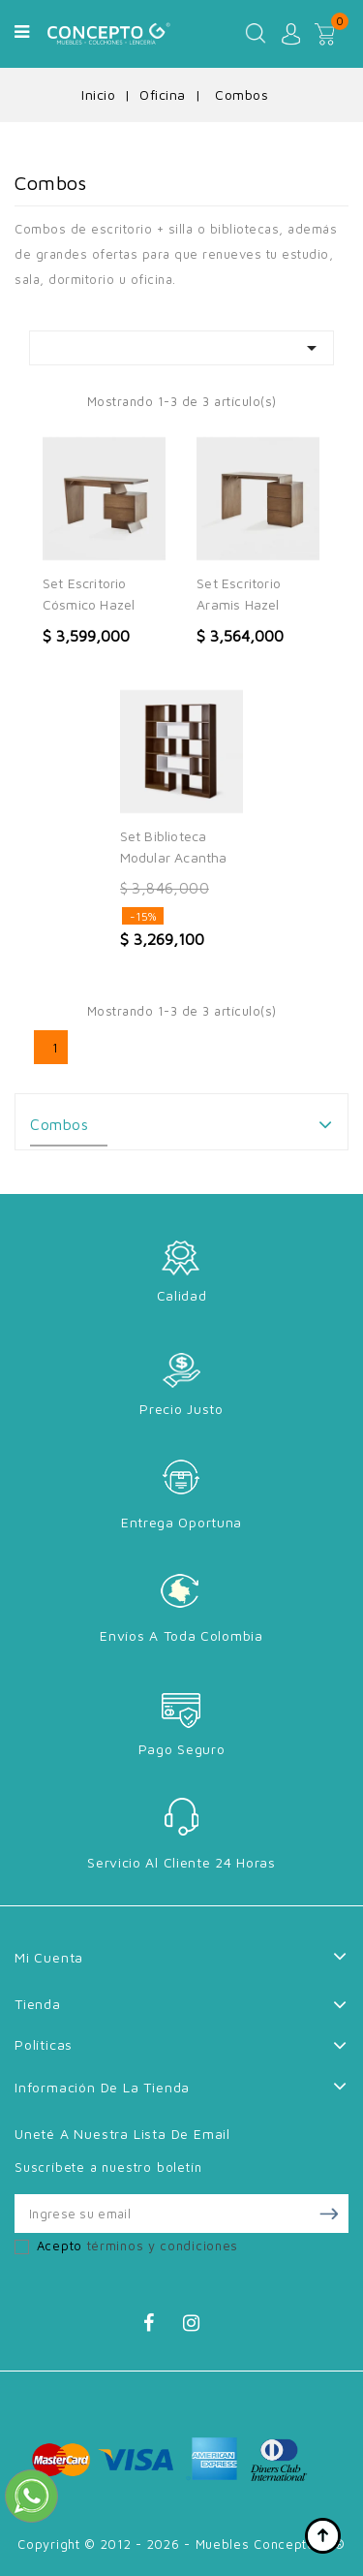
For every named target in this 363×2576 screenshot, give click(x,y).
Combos (59, 1124)
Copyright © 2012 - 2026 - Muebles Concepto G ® (181, 2544)
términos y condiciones (162, 2245)
